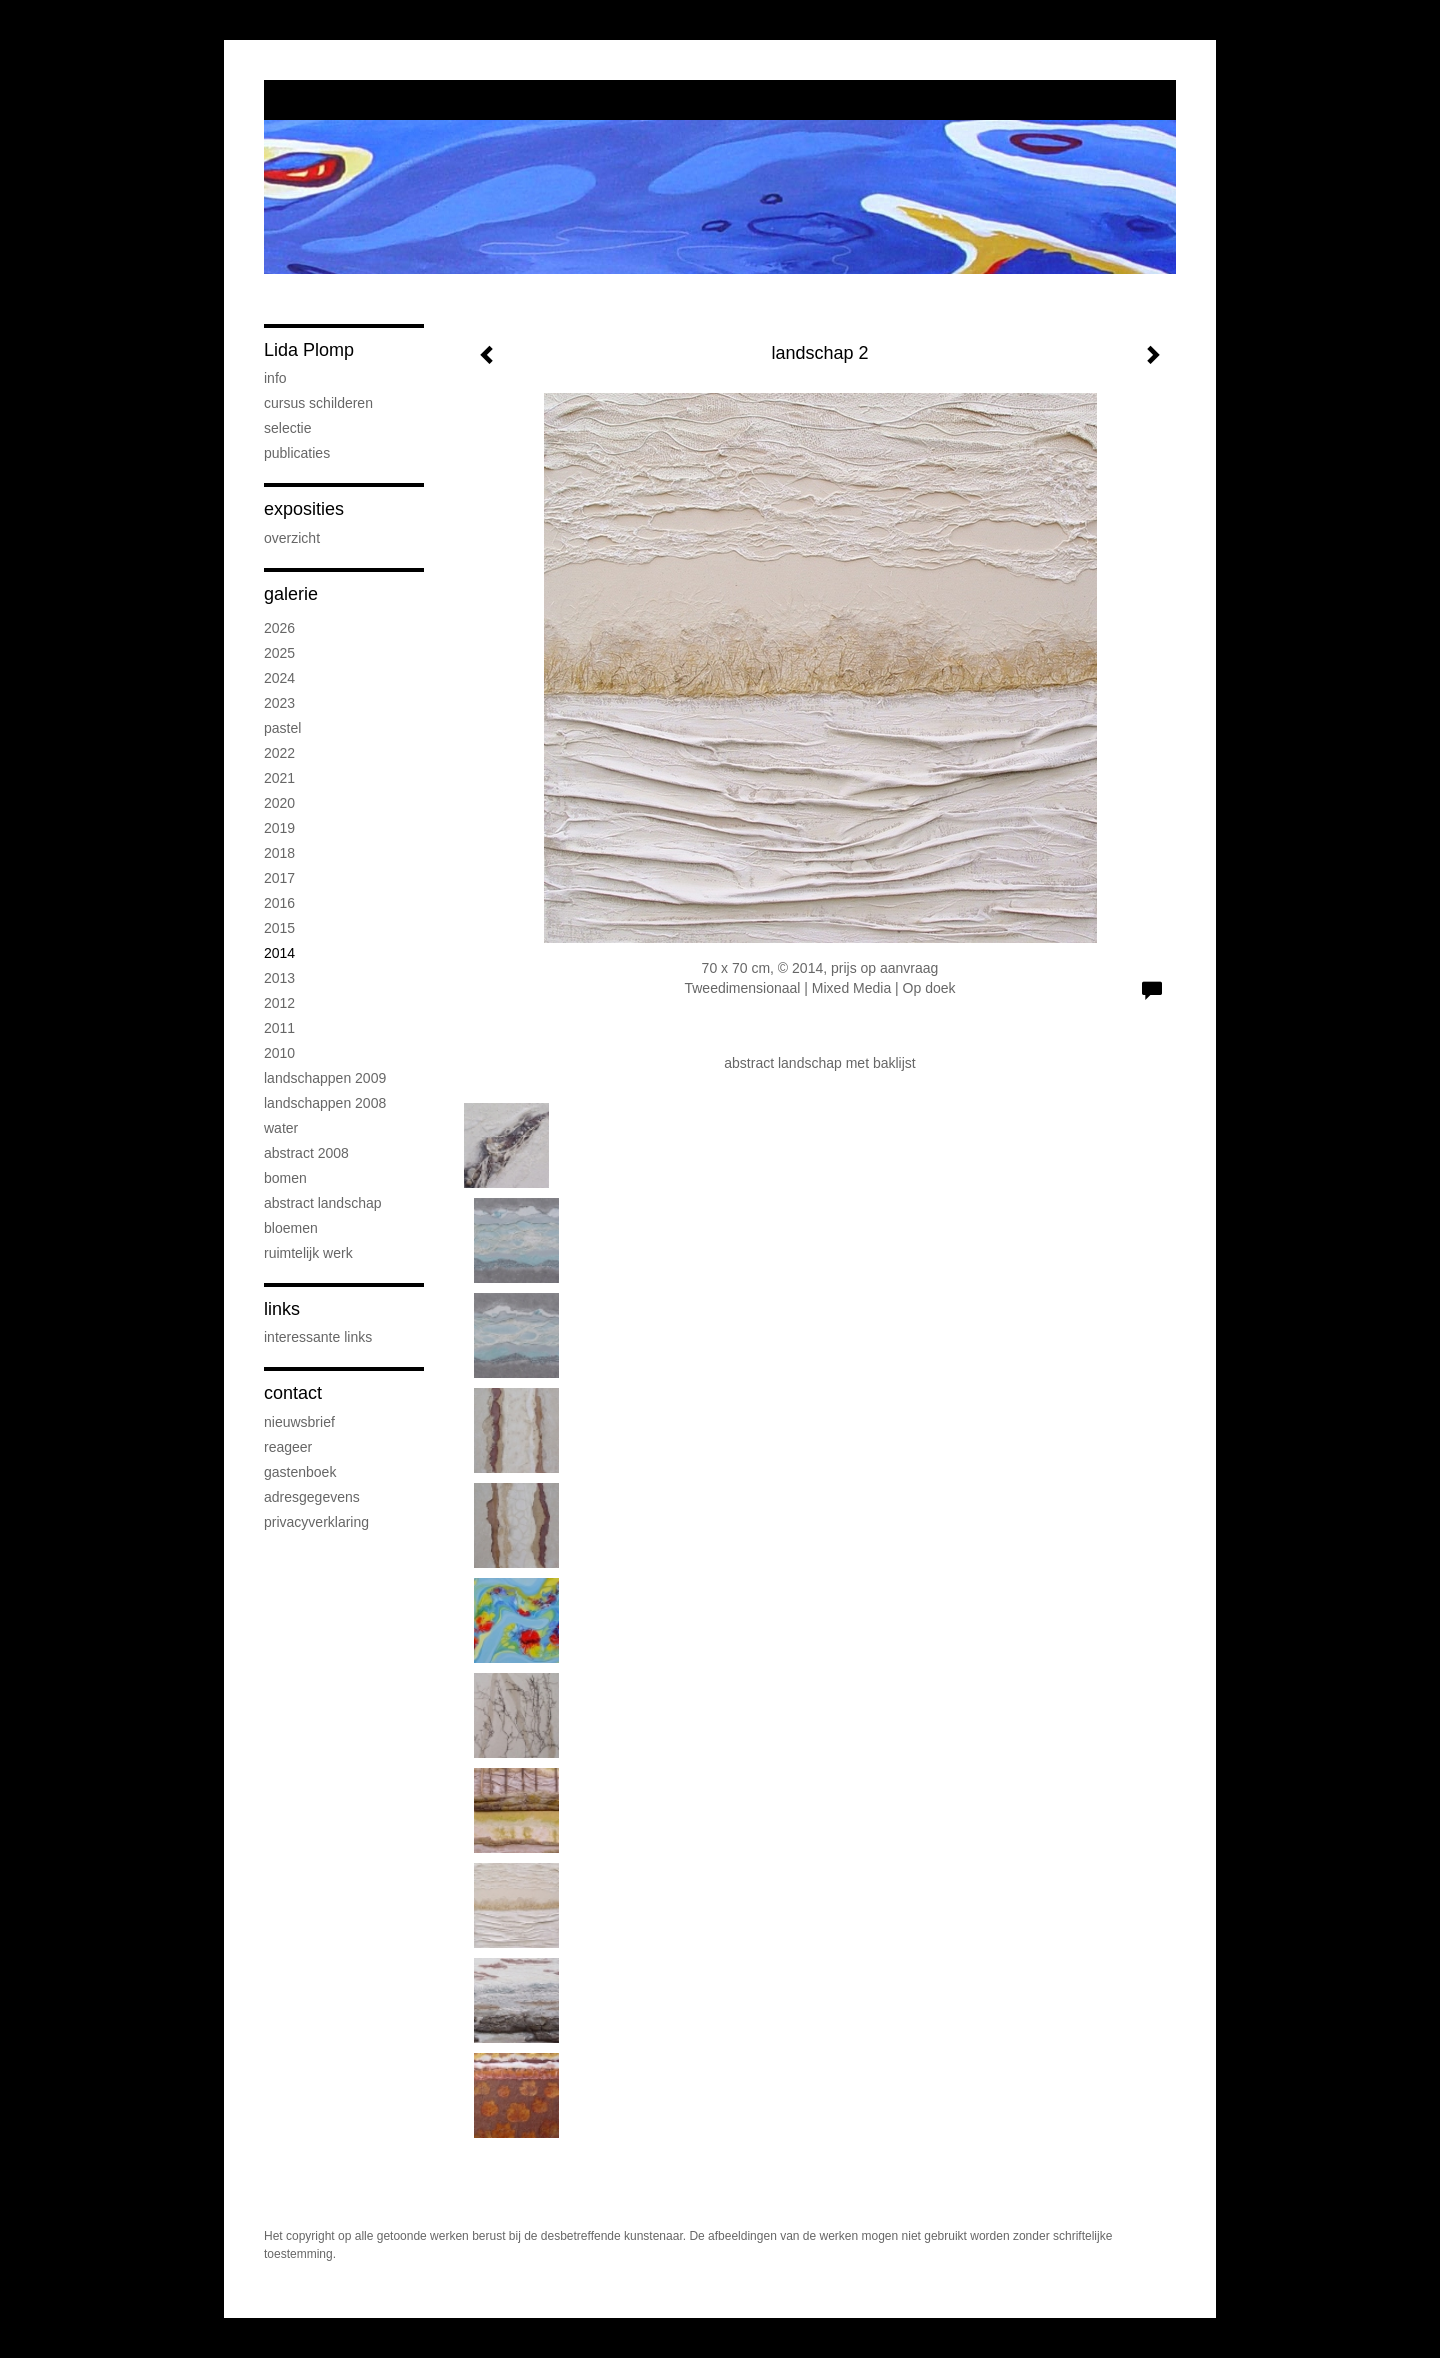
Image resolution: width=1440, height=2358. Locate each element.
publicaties (297, 453)
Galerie (291, 594)
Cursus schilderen (318, 403)
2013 (279, 978)
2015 (279, 928)
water (281, 1128)
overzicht (292, 538)
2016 (279, 903)
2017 (279, 878)
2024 (279, 678)
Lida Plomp (309, 350)
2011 (279, 1028)
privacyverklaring (316, 1522)
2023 (279, 703)
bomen (285, 1178)
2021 (279, 778)
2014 (279, 953)
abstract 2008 (306, 1153)
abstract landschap (323, 1203)
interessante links (318, 1337)
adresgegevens (312, 1497)
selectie (287, 428)
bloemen (291, 1228)
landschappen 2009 (325, 1078)
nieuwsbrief (299, 1422)
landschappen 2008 (325, 1103)
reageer (288, 1447)
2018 (279, 853)
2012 (279, 1003)
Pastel (282, 728)
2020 (279, 803)
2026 (279, 628)
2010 (279, 1053)
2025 (279, 653)
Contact (293, 1393)
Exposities (304, 509)
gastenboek (300, 1472)
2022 (279, 753)
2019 (279, 828)
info (275, 378)
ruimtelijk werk (308, 1253)
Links (282, 1309)
